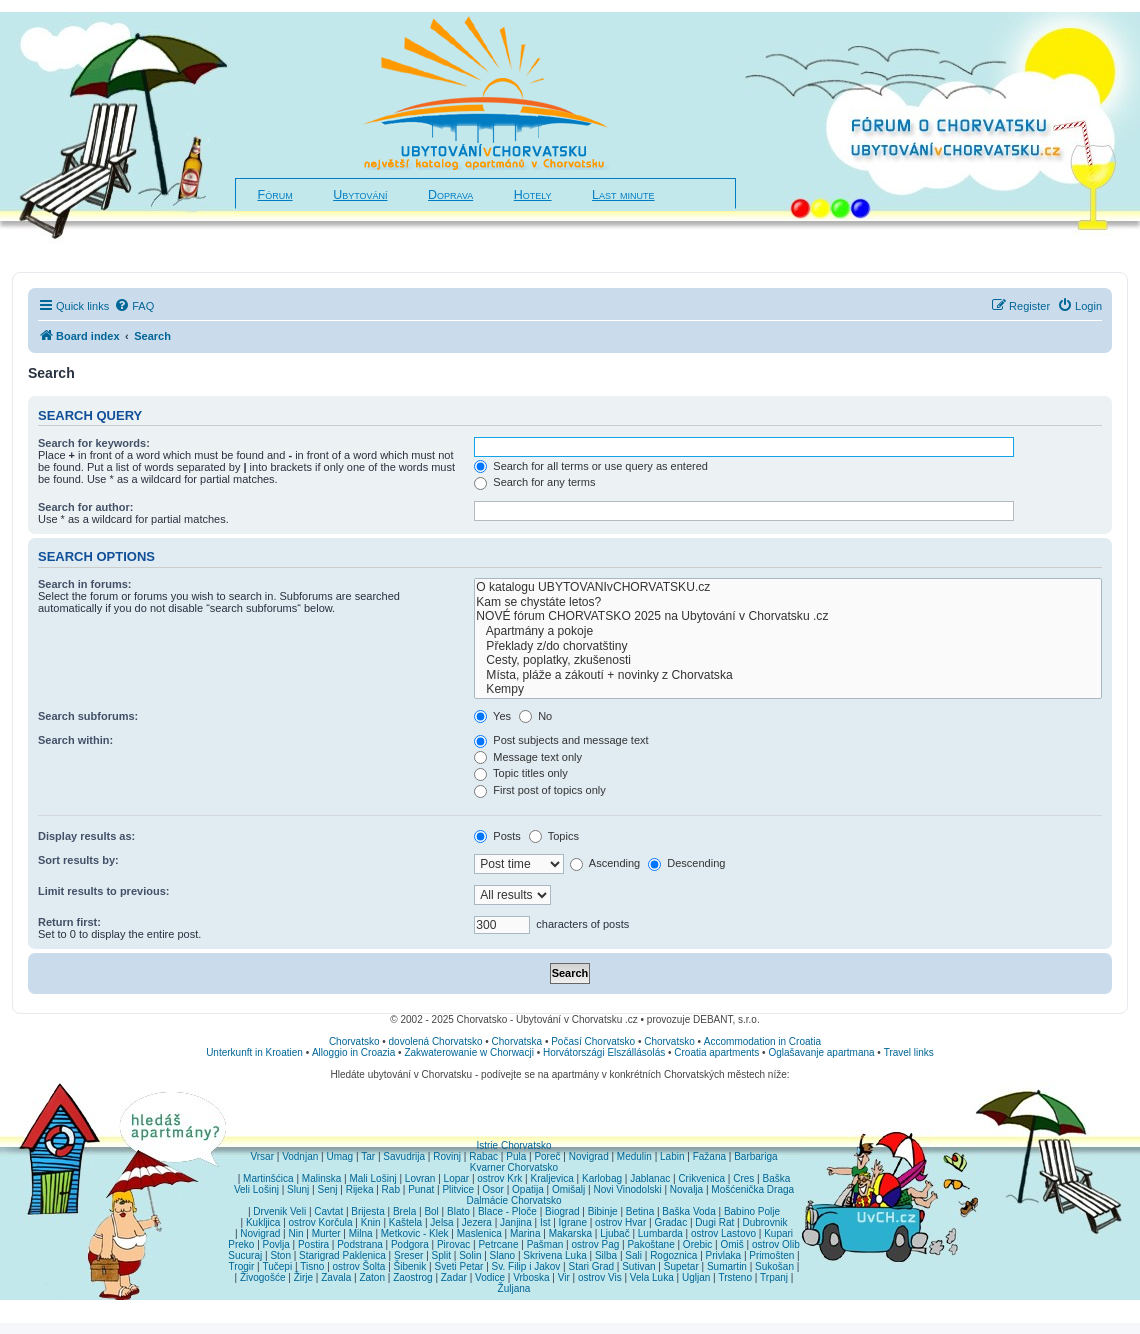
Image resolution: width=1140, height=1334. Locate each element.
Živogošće (263, 1277)
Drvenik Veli (279, 1211)
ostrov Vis (600, 1277)
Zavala (336, 1277)
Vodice (490, 1277)
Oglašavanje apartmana (821, 1052)
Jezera (477, 1222)
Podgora (410, 1244)
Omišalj (568, 1189)
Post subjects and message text (561, 740)
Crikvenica (701, 1178)
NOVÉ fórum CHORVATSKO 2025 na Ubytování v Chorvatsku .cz (788, 616)
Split (441, 1255)
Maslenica (479, 1233)
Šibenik (410, 1266)
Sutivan (638, 1266)
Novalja (686, 1189)
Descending (686, 863)
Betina (640, 1211)
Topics (554, 836)
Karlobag (602, 1178)
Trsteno (735, 1277)
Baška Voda (688, 1211)
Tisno (312, 1266)
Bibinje (603, 1211)
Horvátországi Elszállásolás (604, 1052)
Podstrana (360, 1244)
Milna (361, 1233)
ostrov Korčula (321, 1222)
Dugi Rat (714, 1222)
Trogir (242, 1266)
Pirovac (453, 1244)
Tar (368, 1156)
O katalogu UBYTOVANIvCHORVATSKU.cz (788, 587)
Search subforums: (88, 716)
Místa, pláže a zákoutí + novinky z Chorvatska (788, 675)
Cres (743, 1178)
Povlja (276, 1244)
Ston (280, 1255)
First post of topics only (540, 790)
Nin (295, 1233)
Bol (431, 1211)
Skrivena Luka (554, 1255)
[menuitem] (134, 306)
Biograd (562, 1211)
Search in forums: (85, 584)
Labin (672, 1156)
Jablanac (650, 1178)
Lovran (420, 1178)
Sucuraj (245, 1255)
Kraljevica (551, 1178)
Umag (339, 1156)
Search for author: (85, 507)
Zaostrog (412, 1277)
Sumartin (727, 1266)
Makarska (570, 1233)
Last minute (623, 195)
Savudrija (404, 1156)
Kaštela (405, 1222)
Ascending (605, 863)
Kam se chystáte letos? (788, 602)
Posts (497, 836)
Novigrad (589, 1156)
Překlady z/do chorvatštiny (788, 646)
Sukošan (774, 1266)
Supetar (681, 1266)
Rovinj (447, 1156)
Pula (516, 1156)
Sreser (408, 1255)
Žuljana (514, 1288)
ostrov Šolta (359, 1266)
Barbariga (755, 1156)
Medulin (634, 1156)
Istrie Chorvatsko (513, 1145)
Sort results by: (78, 860)
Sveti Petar (459, 1266)
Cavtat (328, 1211)
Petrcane (498, 1244)
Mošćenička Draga (752, 1189)
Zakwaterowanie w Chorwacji (469, 1052)
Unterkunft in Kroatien (254, 1052)
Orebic (697, 1244)
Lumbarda (660, 1233)
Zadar (454, 1277)
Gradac (670, 1222)
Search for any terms (534, 482)
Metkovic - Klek (415, 1233)
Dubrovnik (764, 1222)
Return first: (69, 922)
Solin (470, 1255)
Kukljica (263, 1222)
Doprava (450, 195)
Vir (564, 1277)
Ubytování (360, 195)
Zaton (372, 1277)
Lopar (457, 1178)
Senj (327, 1189)
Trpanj (774, 1277)
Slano (503, 1255)
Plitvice (458, 1189)
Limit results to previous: (103, 891)
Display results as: (86, 836)
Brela (404, 1211)
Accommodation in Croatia (762, 1041)
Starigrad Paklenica (342, 1255)
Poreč (547, 1156)
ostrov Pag (595, 1244)
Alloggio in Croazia (353, 1052)
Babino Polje (752, 1211)
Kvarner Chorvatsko (514, 1167)
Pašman (545, 1244)
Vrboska (531, 1277)
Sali (633, 1255)
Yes (492, 716)
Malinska (321, 1178)
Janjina (516, 1222)
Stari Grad (591, 1266)
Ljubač (614, 1233)
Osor (493, 1189)
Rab (391, 1189)
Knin (371, 1222)
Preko (241, 1244)
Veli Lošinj (256, 1189)
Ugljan (696, 1277)
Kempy (788, 689)
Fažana (709, 1156)
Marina (525, 1233)
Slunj (298, 1189)
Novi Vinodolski (627, 1189)
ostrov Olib (776, 1244)
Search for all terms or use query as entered (591, 466)
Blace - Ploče (507, 1211)
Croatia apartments (716, 1052)
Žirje (303, 1277)
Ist (545, 1222)
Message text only (528, 757)
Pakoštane (650, 1244)
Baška (777, 1178)
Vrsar (262, 1156)
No (535, 716)
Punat (421, 1189)
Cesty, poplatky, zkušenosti (788, 660)
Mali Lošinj (372, 1178)
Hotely (533, 195)
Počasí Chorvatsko (593, 1041)
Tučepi (278, 1266)
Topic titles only (520, 773)
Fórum (275, 195)
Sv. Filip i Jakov (526, 1266)
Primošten (771, 1255)
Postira (313, 1244)
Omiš (731, 1244)
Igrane (573, 1222)
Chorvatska (517, 1041)
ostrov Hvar (620, 1222)
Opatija (528, 1189)
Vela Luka (652, 1277)
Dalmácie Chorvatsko (513, 1200)
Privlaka (724, 1255)
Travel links (909, 1052)
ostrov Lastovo (723, 1233)
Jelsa (441, 1222)
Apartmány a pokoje (788, 631)
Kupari (778, 1233)
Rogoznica (673, 1255)
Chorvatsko (354, 1041)
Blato (458, 1211)
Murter (326, 1233)
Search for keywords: (94, 443)
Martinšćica (268, 1178)
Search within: (75, 740)
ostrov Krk (499, 1178)
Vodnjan (300, 1156)
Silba (606, 1255)
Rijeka (360, 1189)
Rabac (483, 1156)
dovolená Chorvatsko (436, 1041)
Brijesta (367, 1211)
